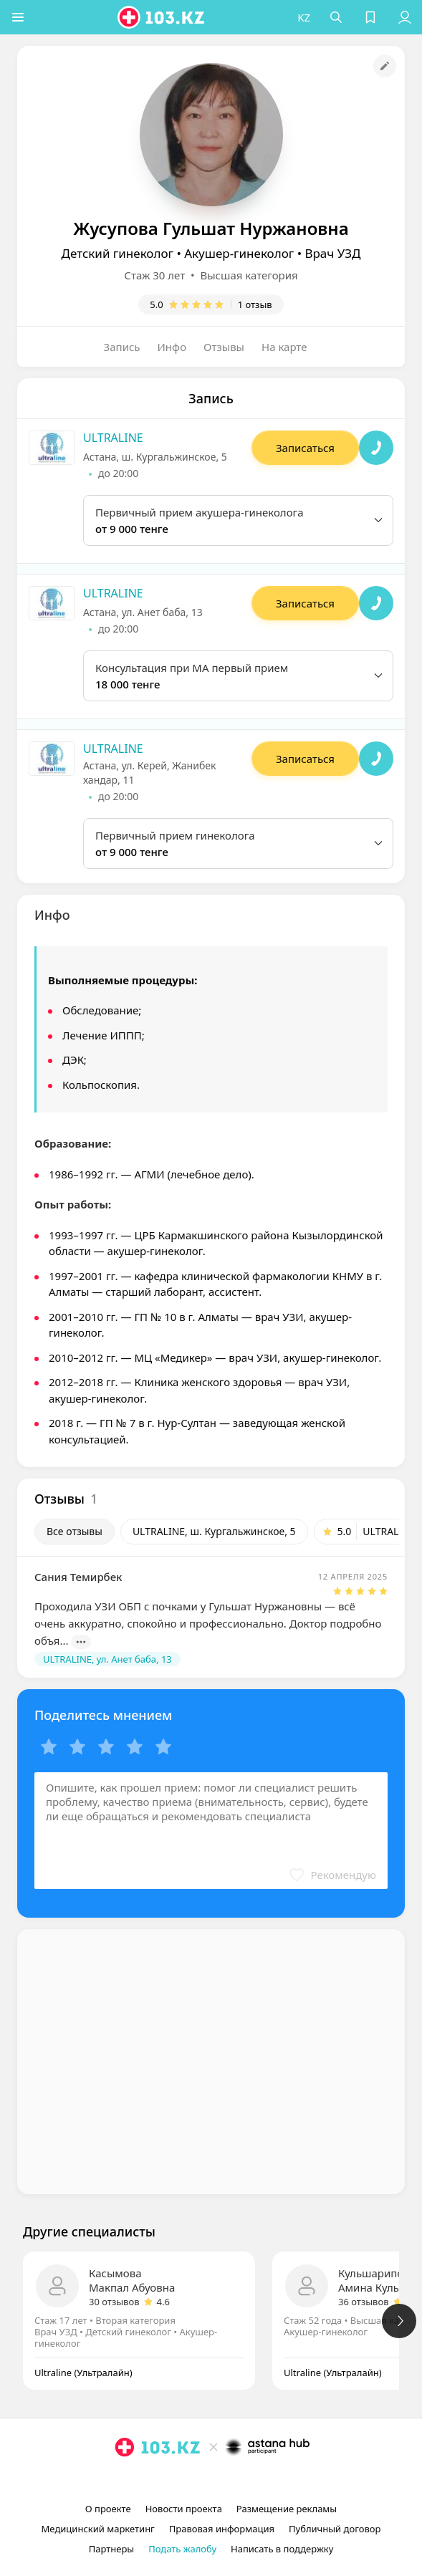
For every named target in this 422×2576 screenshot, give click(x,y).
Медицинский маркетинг (98, 2528)
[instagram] (190, 2480)
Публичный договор (334, 2528)
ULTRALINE (113, 438)
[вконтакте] (236, 2480)
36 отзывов (363, 2301)
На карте (284, 347)
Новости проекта (183, 2508)
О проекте (108, 2508)
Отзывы (223, 347)
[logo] (162, 17)
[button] (18, 17)
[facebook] (213, 2480)
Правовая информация (221, 2528)
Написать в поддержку (282, 2548)
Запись (122, 347)
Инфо (172, 347)
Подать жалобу (182, 2548)
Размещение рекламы (286, 2508)
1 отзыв (255, 304)
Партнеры (112, 2548)
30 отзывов (114, 2301)
